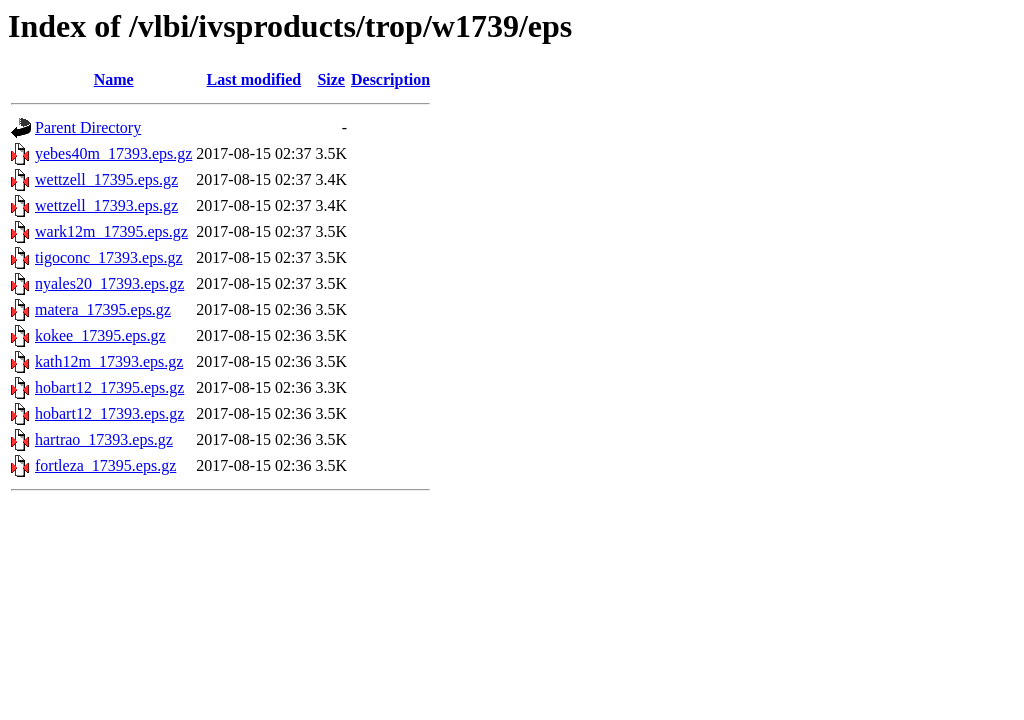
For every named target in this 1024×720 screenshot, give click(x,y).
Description (390, 79)
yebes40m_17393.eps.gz (113, 153)
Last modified (254, 79)
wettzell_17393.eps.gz (106, 205)
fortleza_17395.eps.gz (105, 465)
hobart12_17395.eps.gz (109, 387)
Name (114, 79)
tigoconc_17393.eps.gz (109, 257)
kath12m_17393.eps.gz (109, 361)
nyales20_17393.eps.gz (109, 283)
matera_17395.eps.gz (103, 309)
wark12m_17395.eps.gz (111, 231)
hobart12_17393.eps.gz (109, 413)
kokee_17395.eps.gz (100, 335)
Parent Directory (88, 127)
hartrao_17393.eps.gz (104, 439)
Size (331, 79)
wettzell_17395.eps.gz (106, 179)
